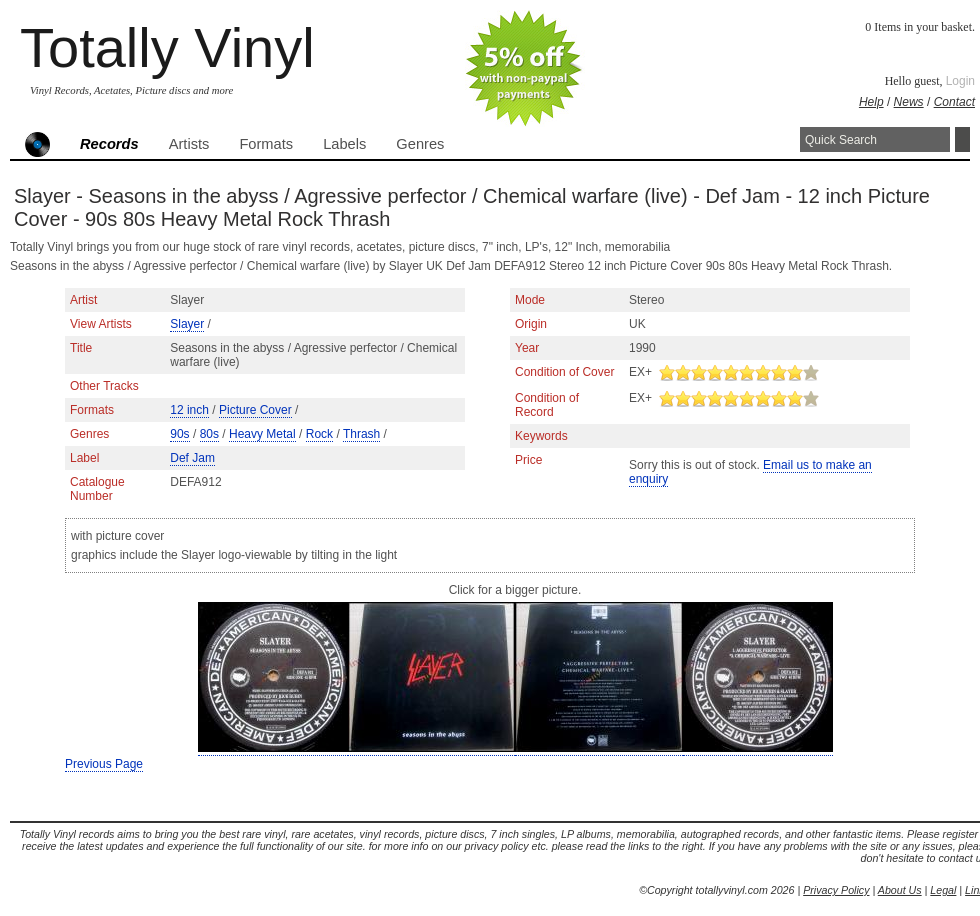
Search (962, 139)
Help (871, 102)
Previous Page (104, 764)
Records (109, 144)
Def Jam (192, 458)
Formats (266, 144)
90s (179, 434)
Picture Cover (255, 410)
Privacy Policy (836, 890)
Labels (344, 144)
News (909, 102)
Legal (943, 890)
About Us (900, 890)
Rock (319, 434)
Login (960, 81)
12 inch (189, 410)
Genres (420, 144)
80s (209, 434)
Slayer (187, 324)
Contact (954, 102)
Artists (189, 144)
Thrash (361, 434)
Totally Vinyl (167, 47)
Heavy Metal (262, 434)
